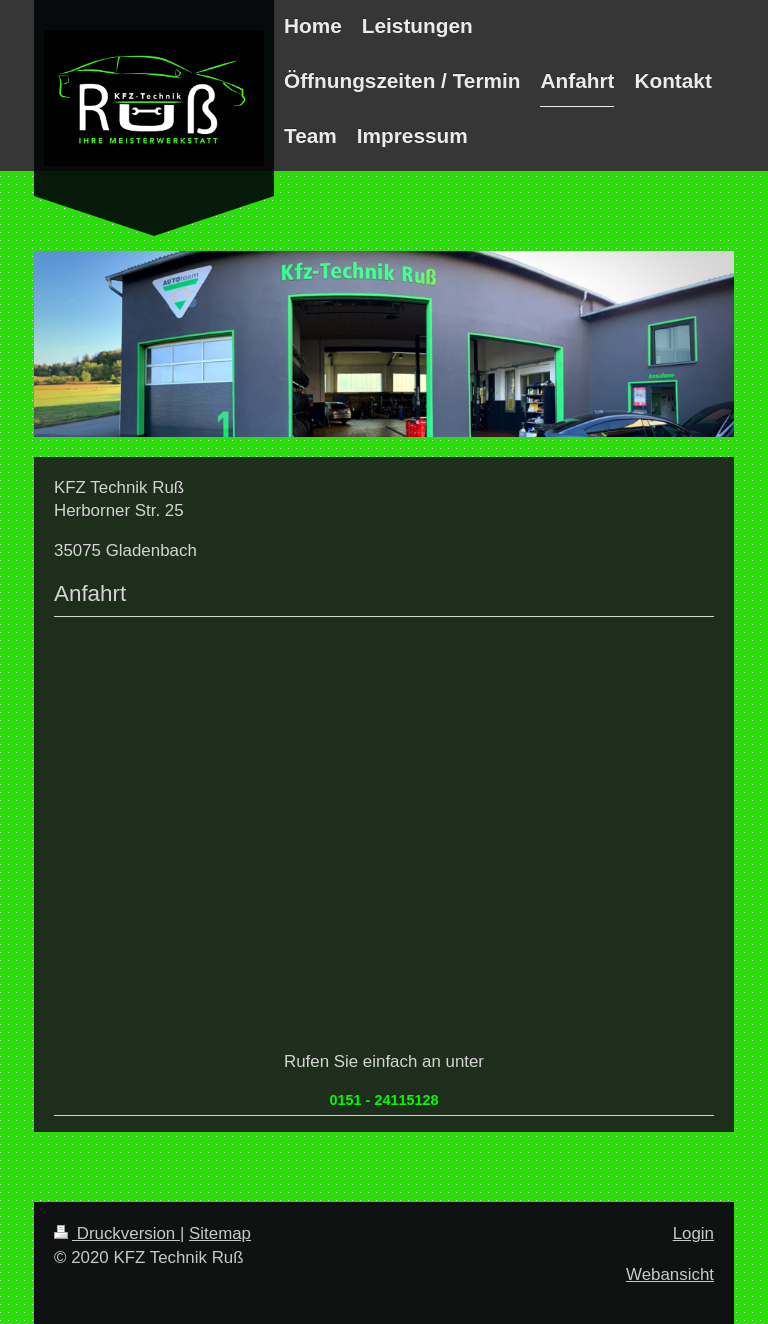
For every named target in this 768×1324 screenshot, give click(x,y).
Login (693, 1233)
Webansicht (670, 1274)
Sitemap (220, 1233)
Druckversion (117, 1233)
